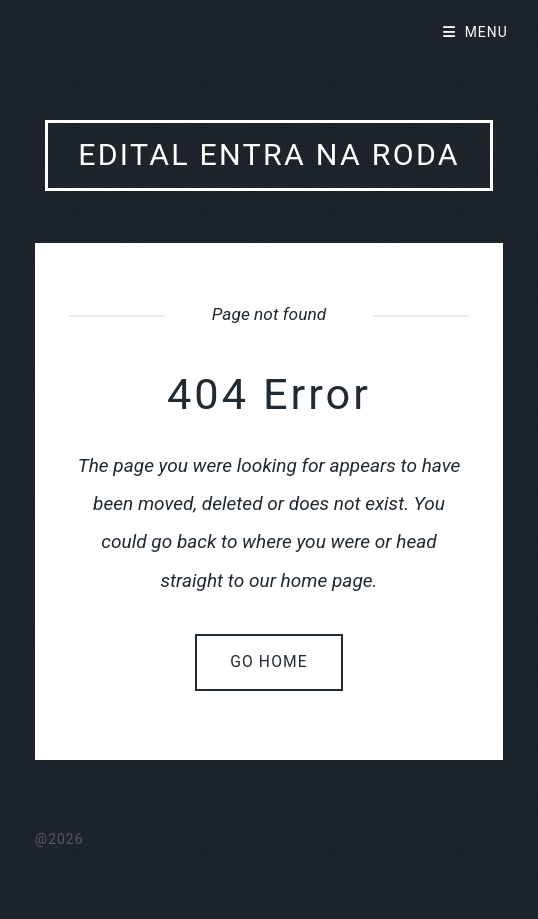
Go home (269, 662)
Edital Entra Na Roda (269, 154)
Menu (486, 32)
